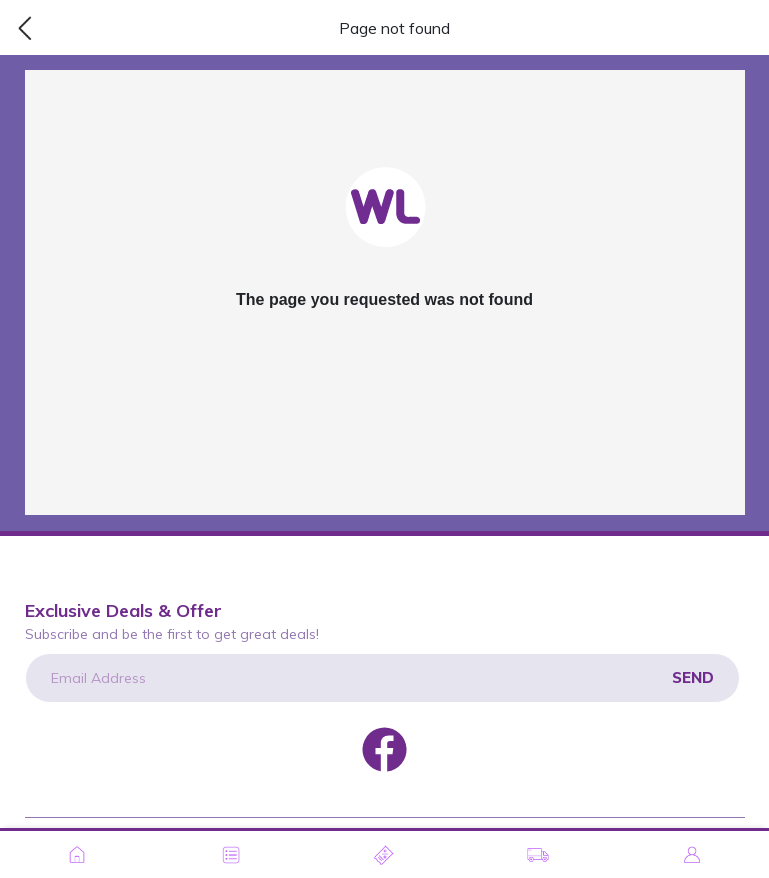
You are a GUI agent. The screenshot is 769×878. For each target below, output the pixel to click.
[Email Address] (382, 678)
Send (693, 677)
